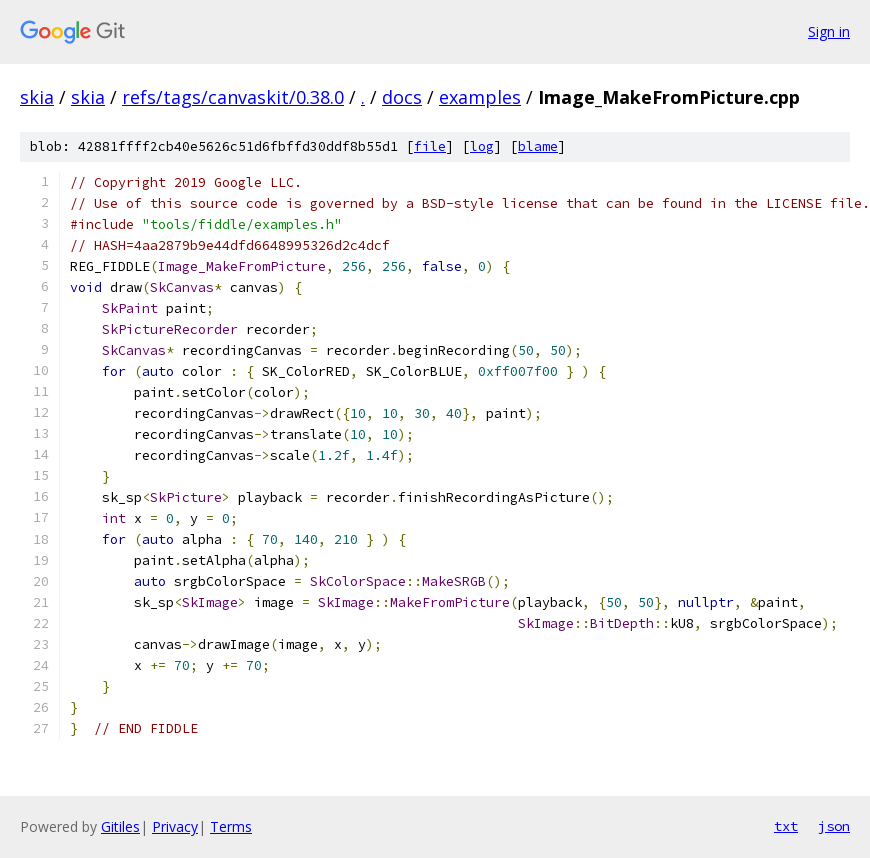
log (482, 146)
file (430, 146)
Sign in (829, 31)
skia (37, 97)
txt (786, 826)
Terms (231, 826)
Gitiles (120, 826)
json (834, 826)
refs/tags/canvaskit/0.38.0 (233, 97)
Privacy (175, 826)
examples (480, 97)
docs (402, 97)
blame (538, 146)
